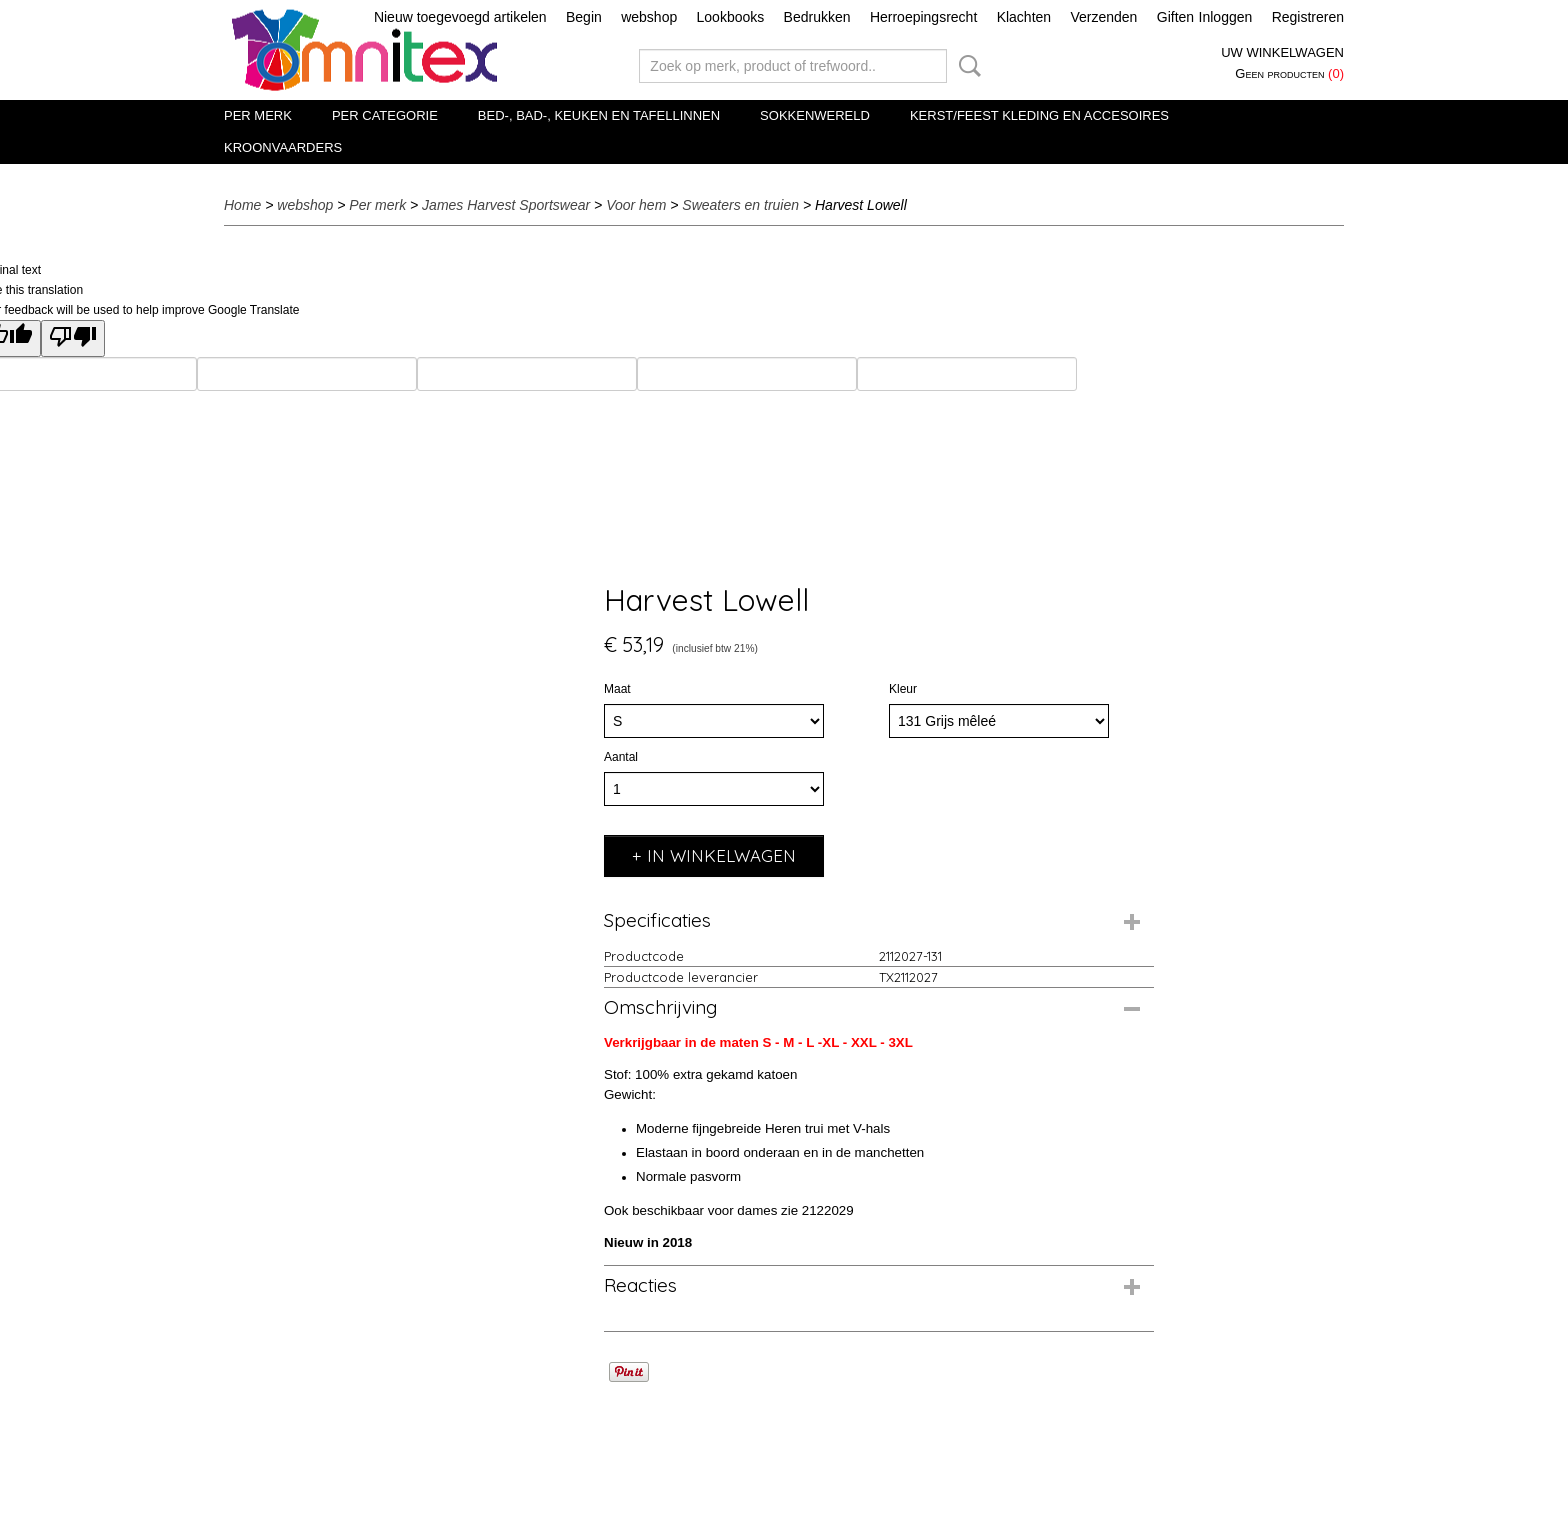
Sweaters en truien (740, 205)
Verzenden (1103, 17)
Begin (584, 17)
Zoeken (966, 66)
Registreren (1308, 17)
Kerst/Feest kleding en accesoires (1039, 115)
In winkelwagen (721, 855)
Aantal (621, 757)
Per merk (258, 115)
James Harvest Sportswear (506, 205)
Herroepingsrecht (923, 17)
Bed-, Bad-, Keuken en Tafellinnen (599, 115)
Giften (1175, 17)
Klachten (1024, 17)
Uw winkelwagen (1282, 52)
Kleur (903, 689)
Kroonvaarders (283, 147)
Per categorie (385, 115)
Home (242, 205)
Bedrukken (817, 17)
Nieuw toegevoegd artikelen (460, 17)
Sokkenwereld (815, 115)
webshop (649, 17)
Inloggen (1226, 17)
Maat (617, 689)
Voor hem (636, 205)
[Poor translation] (73, 338)
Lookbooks (731, 17)
